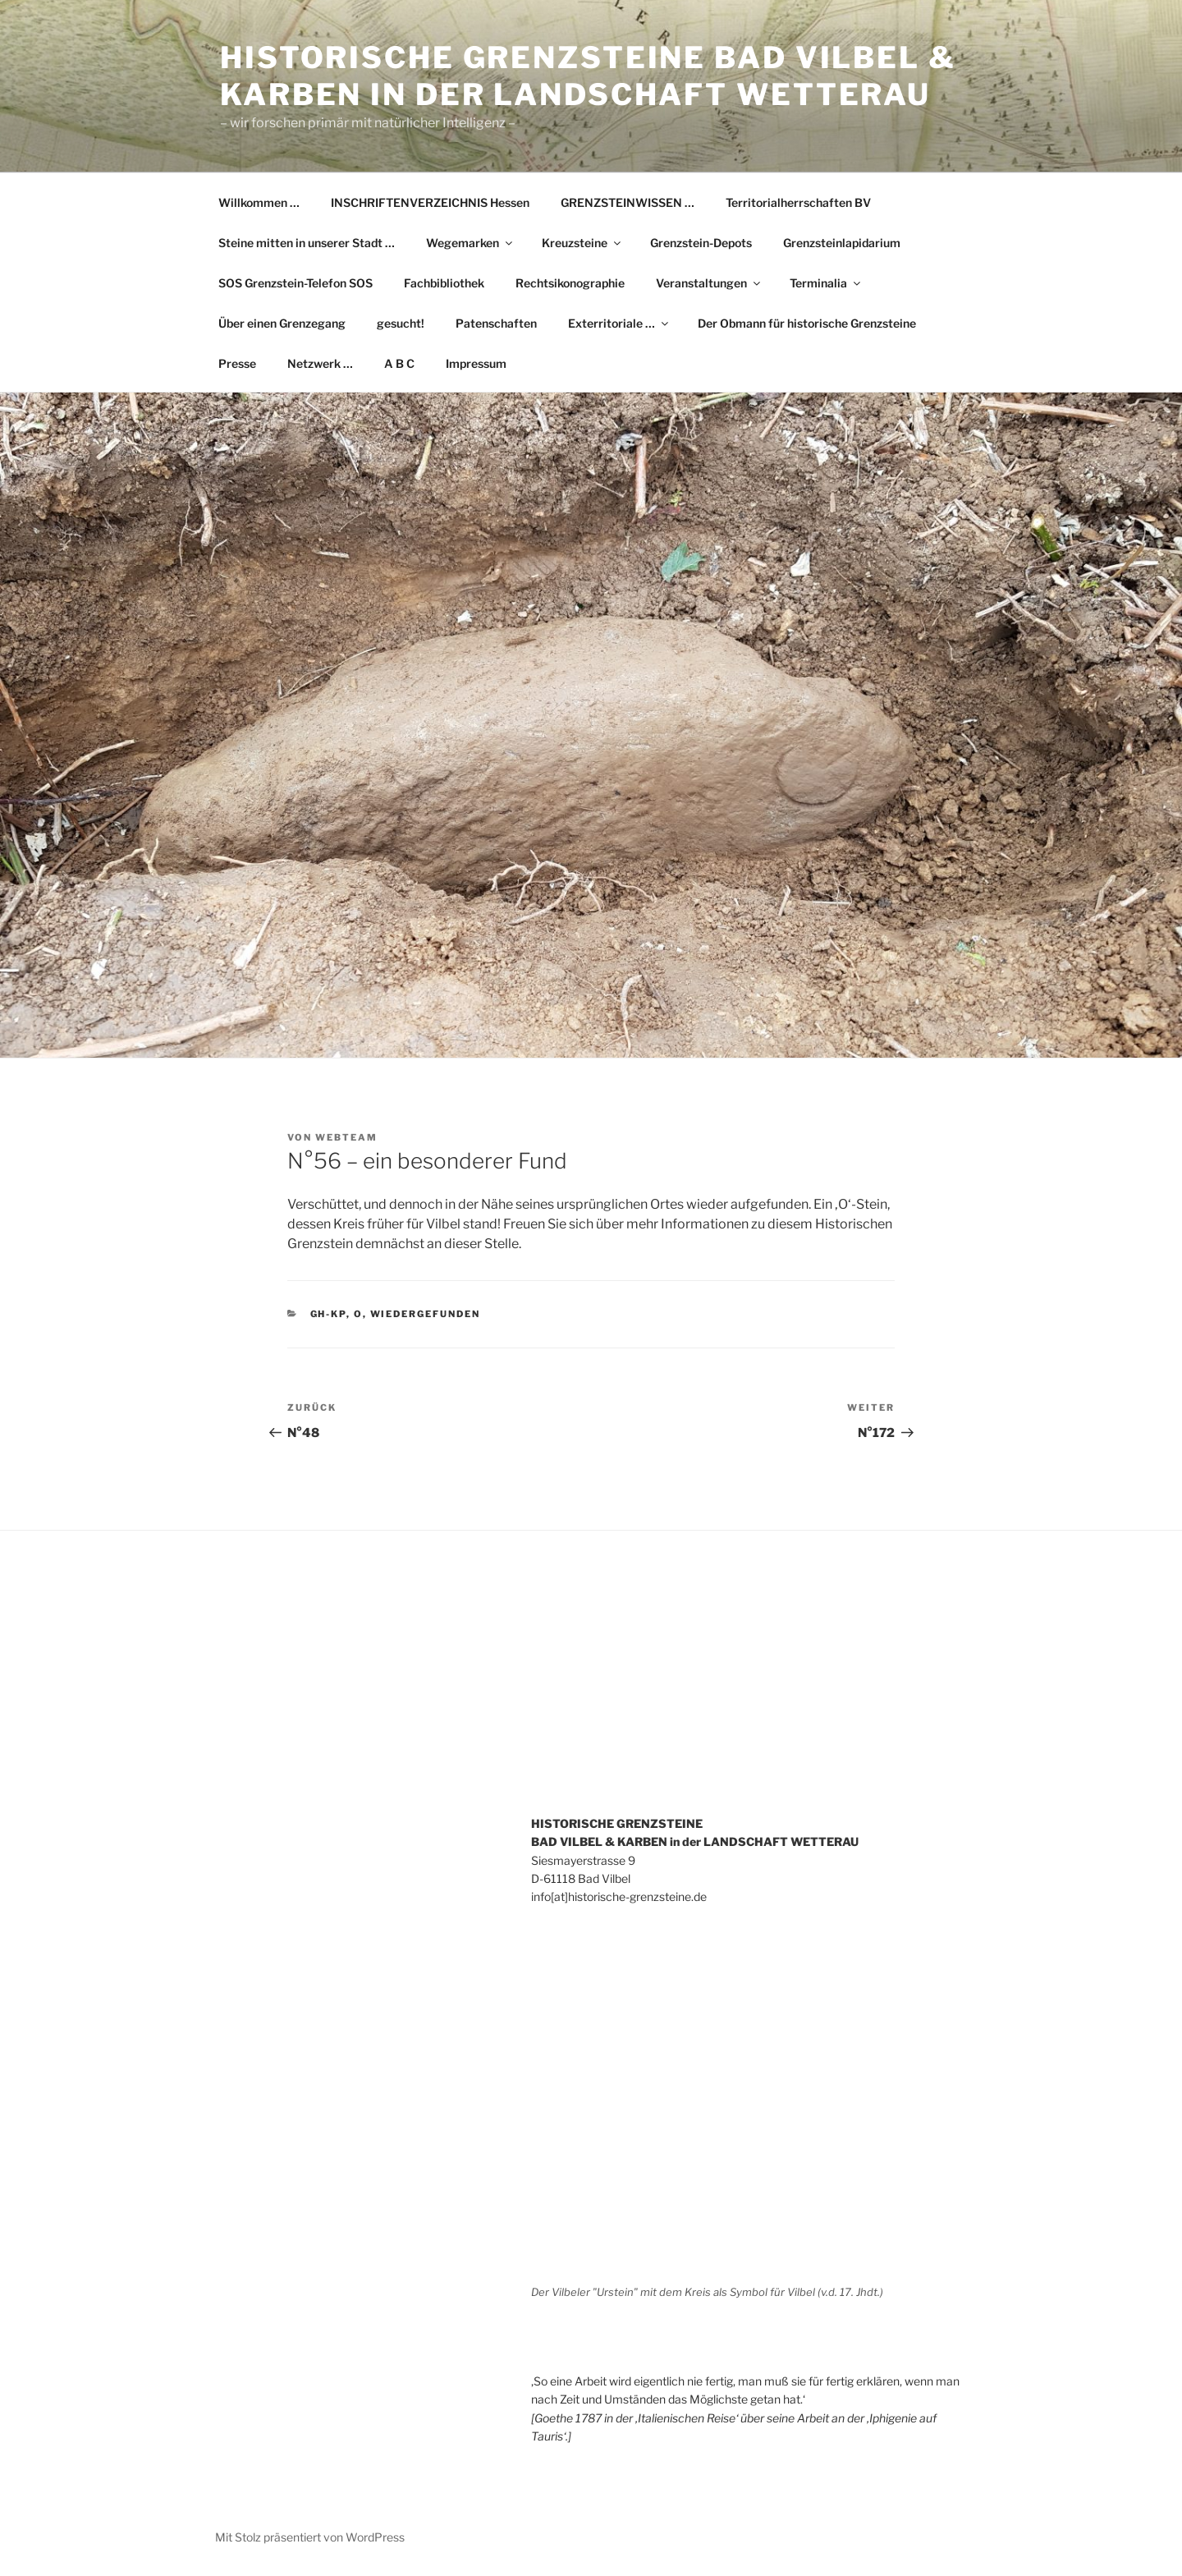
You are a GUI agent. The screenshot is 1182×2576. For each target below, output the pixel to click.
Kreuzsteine (582, 243)
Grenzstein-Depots (701, 243)
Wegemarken (470, 243)
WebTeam (346, 1137)
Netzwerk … (320, 363)
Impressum (476, 363)
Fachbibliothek (444, 283)
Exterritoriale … (619, 323)
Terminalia (826, 283)
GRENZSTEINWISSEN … (627, 202)
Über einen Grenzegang (282, 323)
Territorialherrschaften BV (798, 202)
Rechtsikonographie (570, 283)
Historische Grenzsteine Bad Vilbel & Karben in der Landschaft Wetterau (588, 75)
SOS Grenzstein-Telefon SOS (295, 283)
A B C (399, 363)
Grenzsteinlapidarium (841, 243)
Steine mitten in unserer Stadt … (306, 243)
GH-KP (328, 1314)
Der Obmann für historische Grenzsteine (807, 323)
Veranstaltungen (709, 283)
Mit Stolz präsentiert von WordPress (310, 2537)
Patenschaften (496, 323)
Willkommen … (259, 202)
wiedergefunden (425, 1314)
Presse (237, 363)
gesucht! (400, 323)
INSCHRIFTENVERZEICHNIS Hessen (430, 202)
